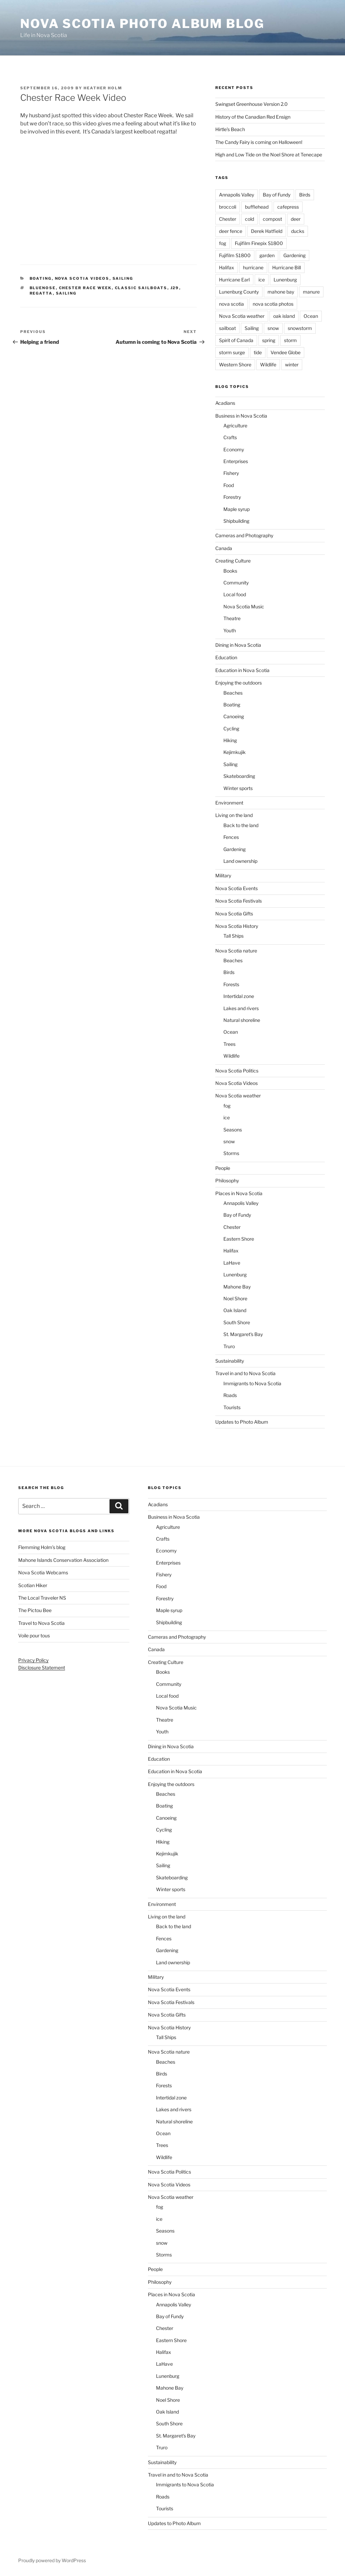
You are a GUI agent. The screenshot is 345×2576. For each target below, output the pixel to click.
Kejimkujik (234, 752)
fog (222, 243)
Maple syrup (236, 509)
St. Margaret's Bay (243, 1334)
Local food (234, 594)
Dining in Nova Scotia (238, 645)
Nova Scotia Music (243, 606)
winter (292, 364)
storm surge (232, 352)
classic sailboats (141, 287)
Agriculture (235, 425)
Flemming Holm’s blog (41, 1547)
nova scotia (231, 304)
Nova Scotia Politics (236, 1070)
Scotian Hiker (32, 1585)
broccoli (227, 207)
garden (267, 255)
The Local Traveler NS (42, 1598)
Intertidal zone (238, 996)
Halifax (226, 267)
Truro (229, 1346)
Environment (229, 803)
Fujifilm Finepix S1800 (259, 243)
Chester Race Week (85, 287)
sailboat (227, 328)
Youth (229, 630)
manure (311, 292)
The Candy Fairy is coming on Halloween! (258, 142)
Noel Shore (235, 1298)
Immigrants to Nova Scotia (252, 1383)
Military (223, 875)
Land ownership (240, 861)
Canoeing (233, 716)
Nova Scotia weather (241, 316)
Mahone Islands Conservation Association (63, 1560)
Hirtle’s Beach (230, 129)
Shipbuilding (236, 521)
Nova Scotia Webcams (43, 1572)
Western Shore (235, 364)
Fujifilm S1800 (235, 255)
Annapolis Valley (236, 195)
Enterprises (235, 461)
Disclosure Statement (41, 1667)
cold (249, 219)
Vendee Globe (286, 352)
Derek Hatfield (266, 231)
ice (261, 279)
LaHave (231, 1263)
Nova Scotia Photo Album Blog (142, 23)
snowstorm (300, 328)
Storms (231, 1153)
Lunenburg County (239, 292)
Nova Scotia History (236, 926)
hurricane (253, 267)
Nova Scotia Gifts (234, 913)
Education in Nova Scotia (242, 670)
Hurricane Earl (234, 279)
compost (272, 219)
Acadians (225, 403)
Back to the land (240, 825)
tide (258, 352)
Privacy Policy (33, 1660)
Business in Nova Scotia (241, 416)
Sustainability (229, 1361)
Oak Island (234, 1310)
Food (228, 485)
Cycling (231, 728)
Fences (231, 837)
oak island (284, 316)
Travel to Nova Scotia (41, 1623)
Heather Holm (103, 88)
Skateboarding (239, 776)
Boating (41, 278)
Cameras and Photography (244, 535)
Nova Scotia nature (236, 950)
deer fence (230, 231)
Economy (233, 449)
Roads (230, 1395)
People (222, 1168)
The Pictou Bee (35, 1610)
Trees (229, 1044)
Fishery (231, 473)
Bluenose (43, 287)
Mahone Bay (237, 1287)
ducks (297, 231)
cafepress (288, 207)
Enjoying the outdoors (238, 683)
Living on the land (234, 815)
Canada (223, 548)
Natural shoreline (241, 1020)
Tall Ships (233, 936)
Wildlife (268, 364)
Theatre (232, 618)
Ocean (311, 316)
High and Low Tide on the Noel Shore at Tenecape (268, 154)
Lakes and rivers (241, 1008)
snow (273, 328)
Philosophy (227, 1180)
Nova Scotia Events (236, 888)
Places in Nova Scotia (238, 1193)
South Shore (236, 1322)
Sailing (123, 278)
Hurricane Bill (286, 267)
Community (236, 582)
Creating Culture (233, 561)
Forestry (232, 497)
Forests (231, 984)
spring (268, 340)
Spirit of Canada (236, 340)
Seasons (232, 1129)
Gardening (294, 255)
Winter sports (238, 788)
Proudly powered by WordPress (52, 2560)
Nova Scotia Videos (82, 278)
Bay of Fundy (276, 195)
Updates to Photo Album (241, 1422)
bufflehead (257, 207)
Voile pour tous (34, 1635)
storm (290, 340)
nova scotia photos (273, 304)
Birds (304, 195)
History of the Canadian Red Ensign (252, 117)
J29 (174, 287)
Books (230, 571)
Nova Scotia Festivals (238, 901)
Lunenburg (285, 279)
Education (226, 657)
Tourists (232, 1407)
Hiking (230, 740)
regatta (41, 293)
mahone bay (281, 292)
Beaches (233, 693)
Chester (227, 219)
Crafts (230, 437)
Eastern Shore (238, 1239)
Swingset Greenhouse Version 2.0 (251, 104)
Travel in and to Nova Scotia (245, 1373)
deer (296, 219)
